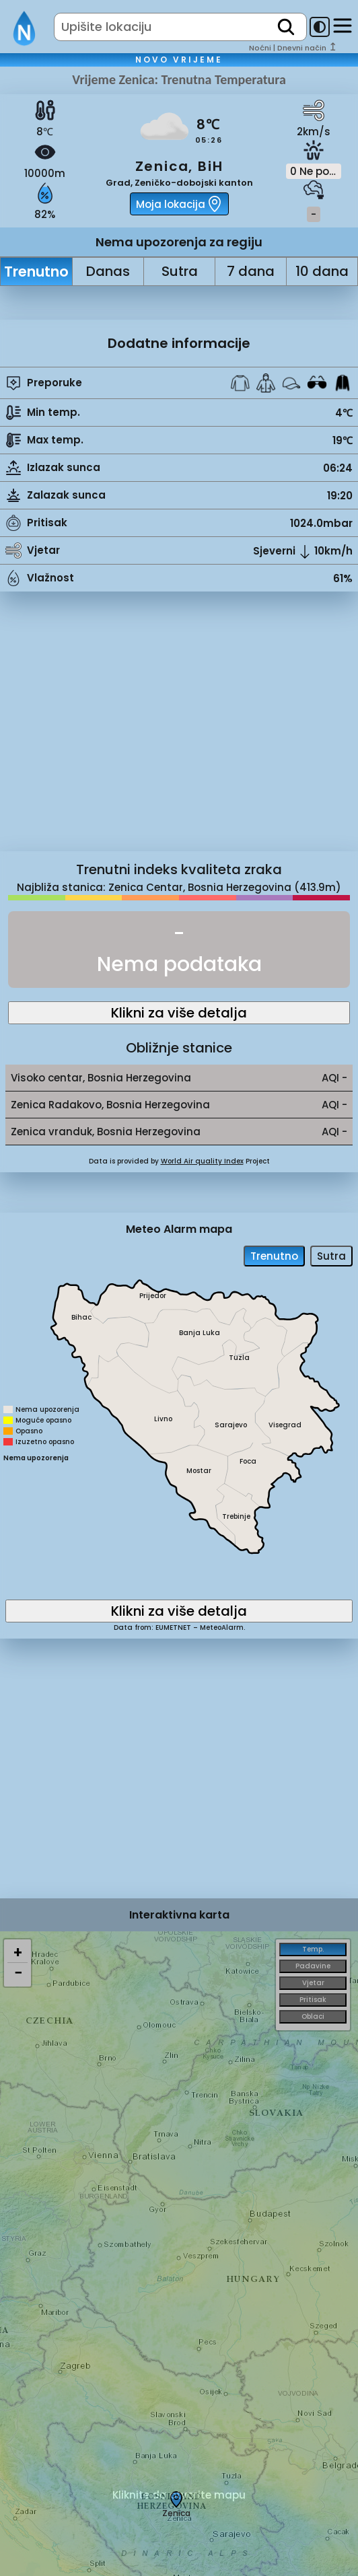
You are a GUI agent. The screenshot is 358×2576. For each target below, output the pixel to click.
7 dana (251, 271)
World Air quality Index (202, 1161)
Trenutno (36, 271)
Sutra (180, 271)
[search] (286, 27)
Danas (108, 271)
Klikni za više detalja (179, 1012)
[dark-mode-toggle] (320, 27)
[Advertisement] (179, 731)
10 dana (322, 271)
